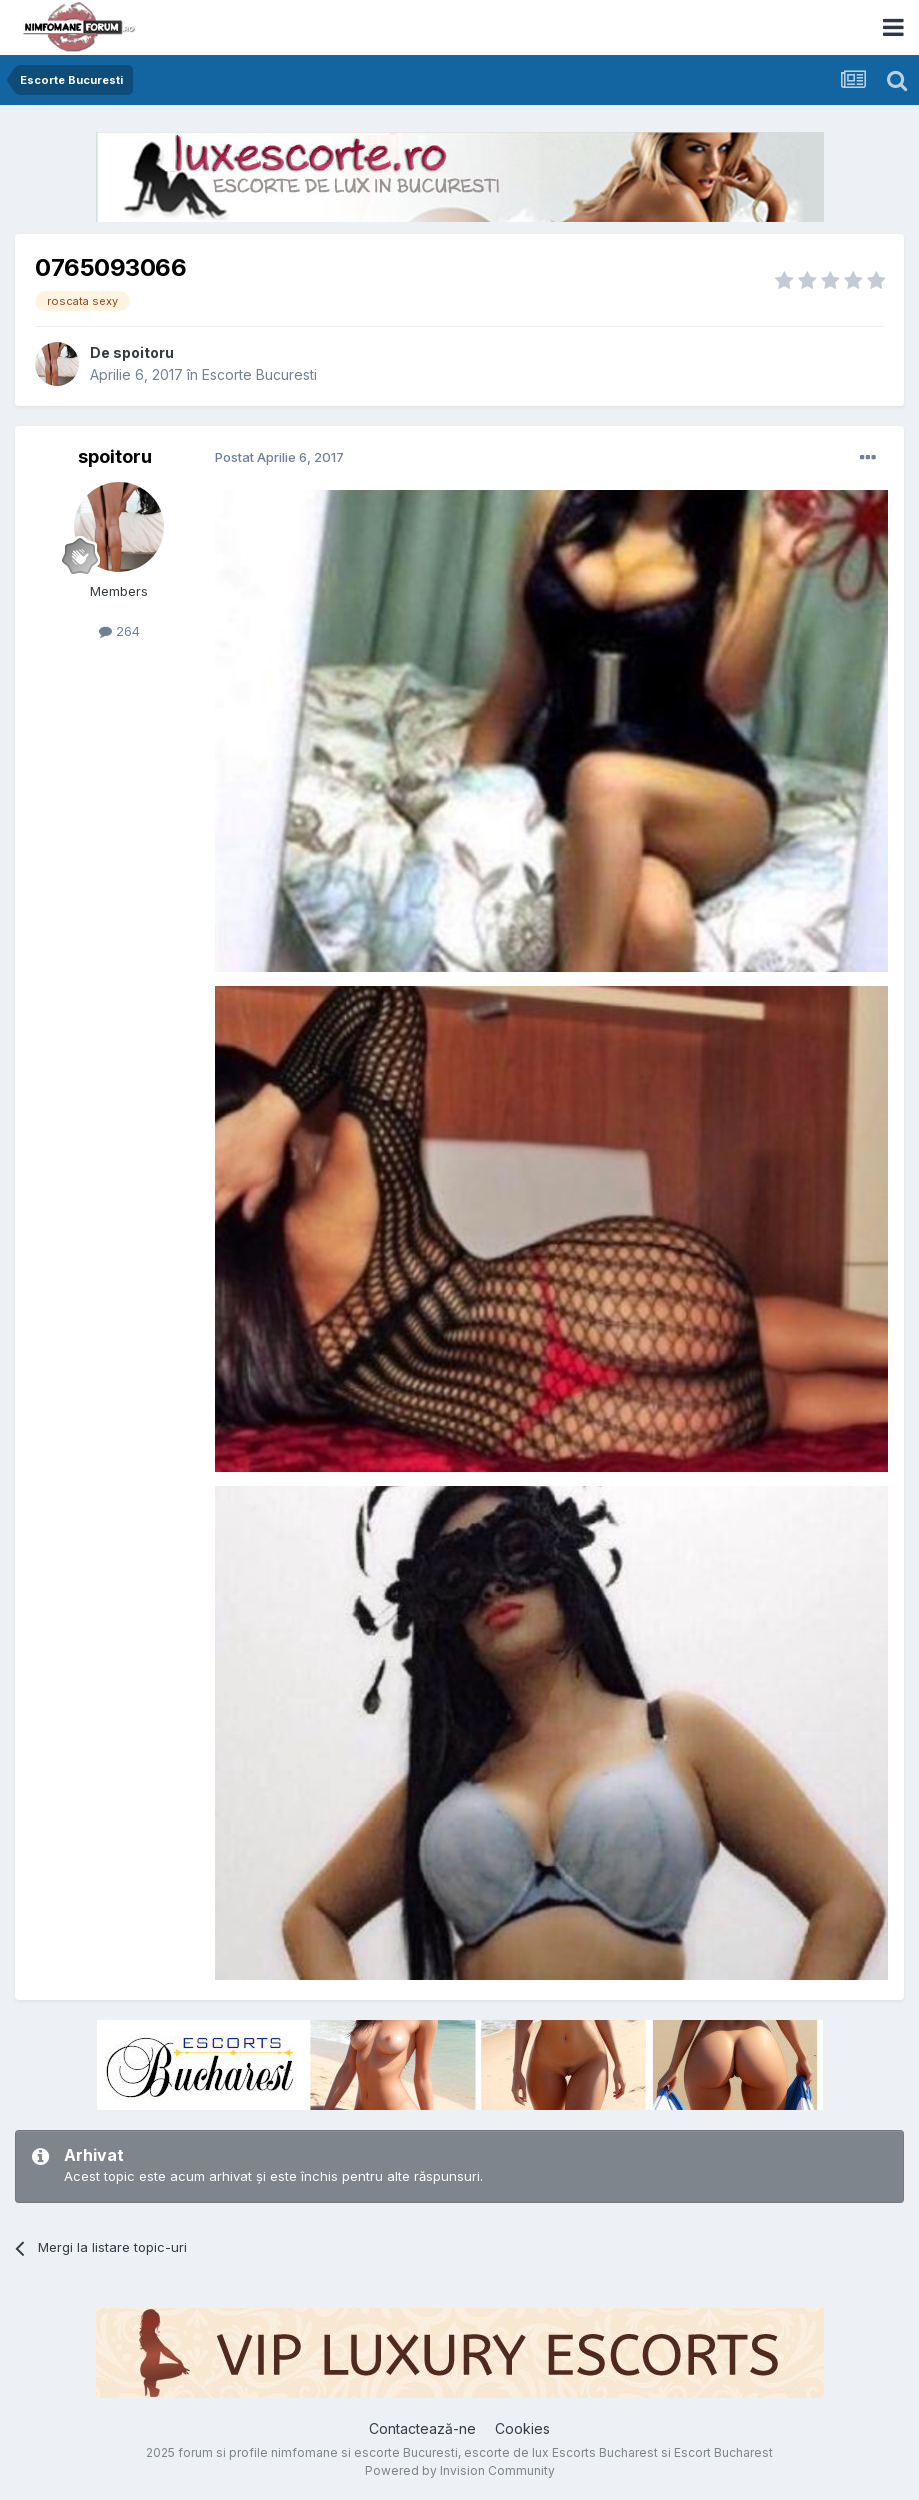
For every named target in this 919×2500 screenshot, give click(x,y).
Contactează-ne (422, 2428)
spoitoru (143, 352)
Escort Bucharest (723, 2452)
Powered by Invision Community (460, 2470)
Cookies (522, 2428)
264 (119, 631)
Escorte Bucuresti (259, 374)
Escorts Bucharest (605, 2452)
